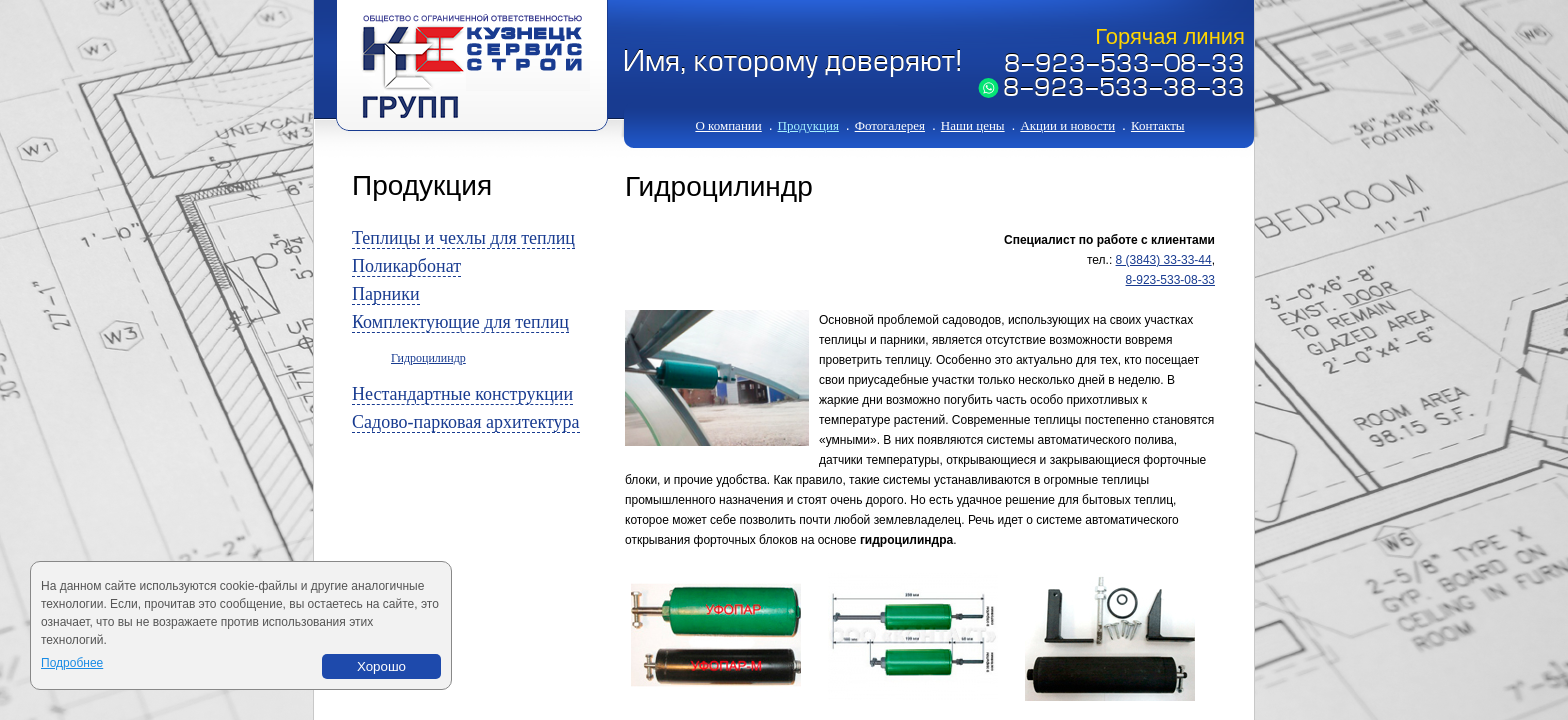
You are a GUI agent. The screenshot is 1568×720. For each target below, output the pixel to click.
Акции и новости (1067, 125)
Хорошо (381, 666)
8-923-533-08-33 (1124, 66)
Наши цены (973, 125)
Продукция (808, 125)
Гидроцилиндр (428, 358)
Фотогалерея (890, 125)
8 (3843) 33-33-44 (1164, 260)
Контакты (1158, 125)
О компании (728, 125)
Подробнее (72, 663)
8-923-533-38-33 (1124, 90)
